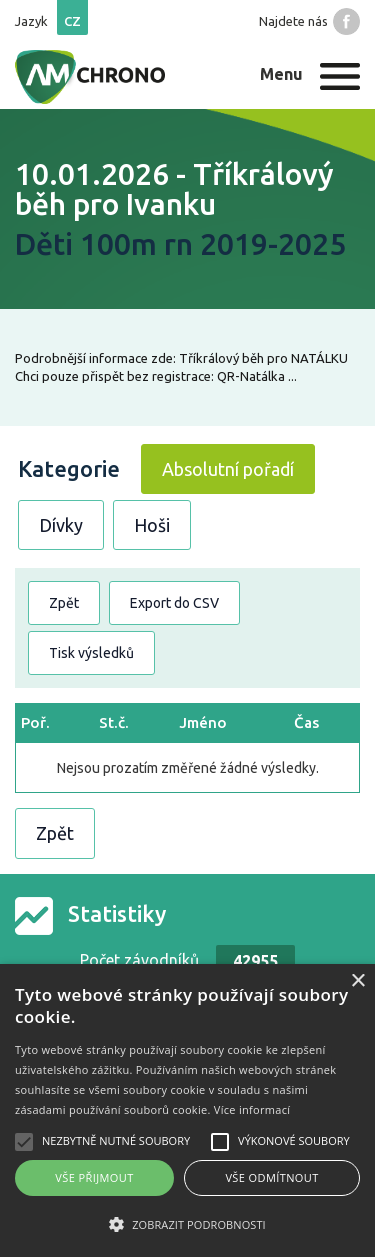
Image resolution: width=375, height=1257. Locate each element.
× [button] (357, 981)
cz (72, 21)
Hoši (152, 525)
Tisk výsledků (91, 653)
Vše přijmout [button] (94, 1177)
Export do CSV (174, 603)
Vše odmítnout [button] (271, 1177)
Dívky (61, 525)
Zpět (64, 603)
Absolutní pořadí (228, 469)
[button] (187, 1224)
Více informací (252, 1109)
